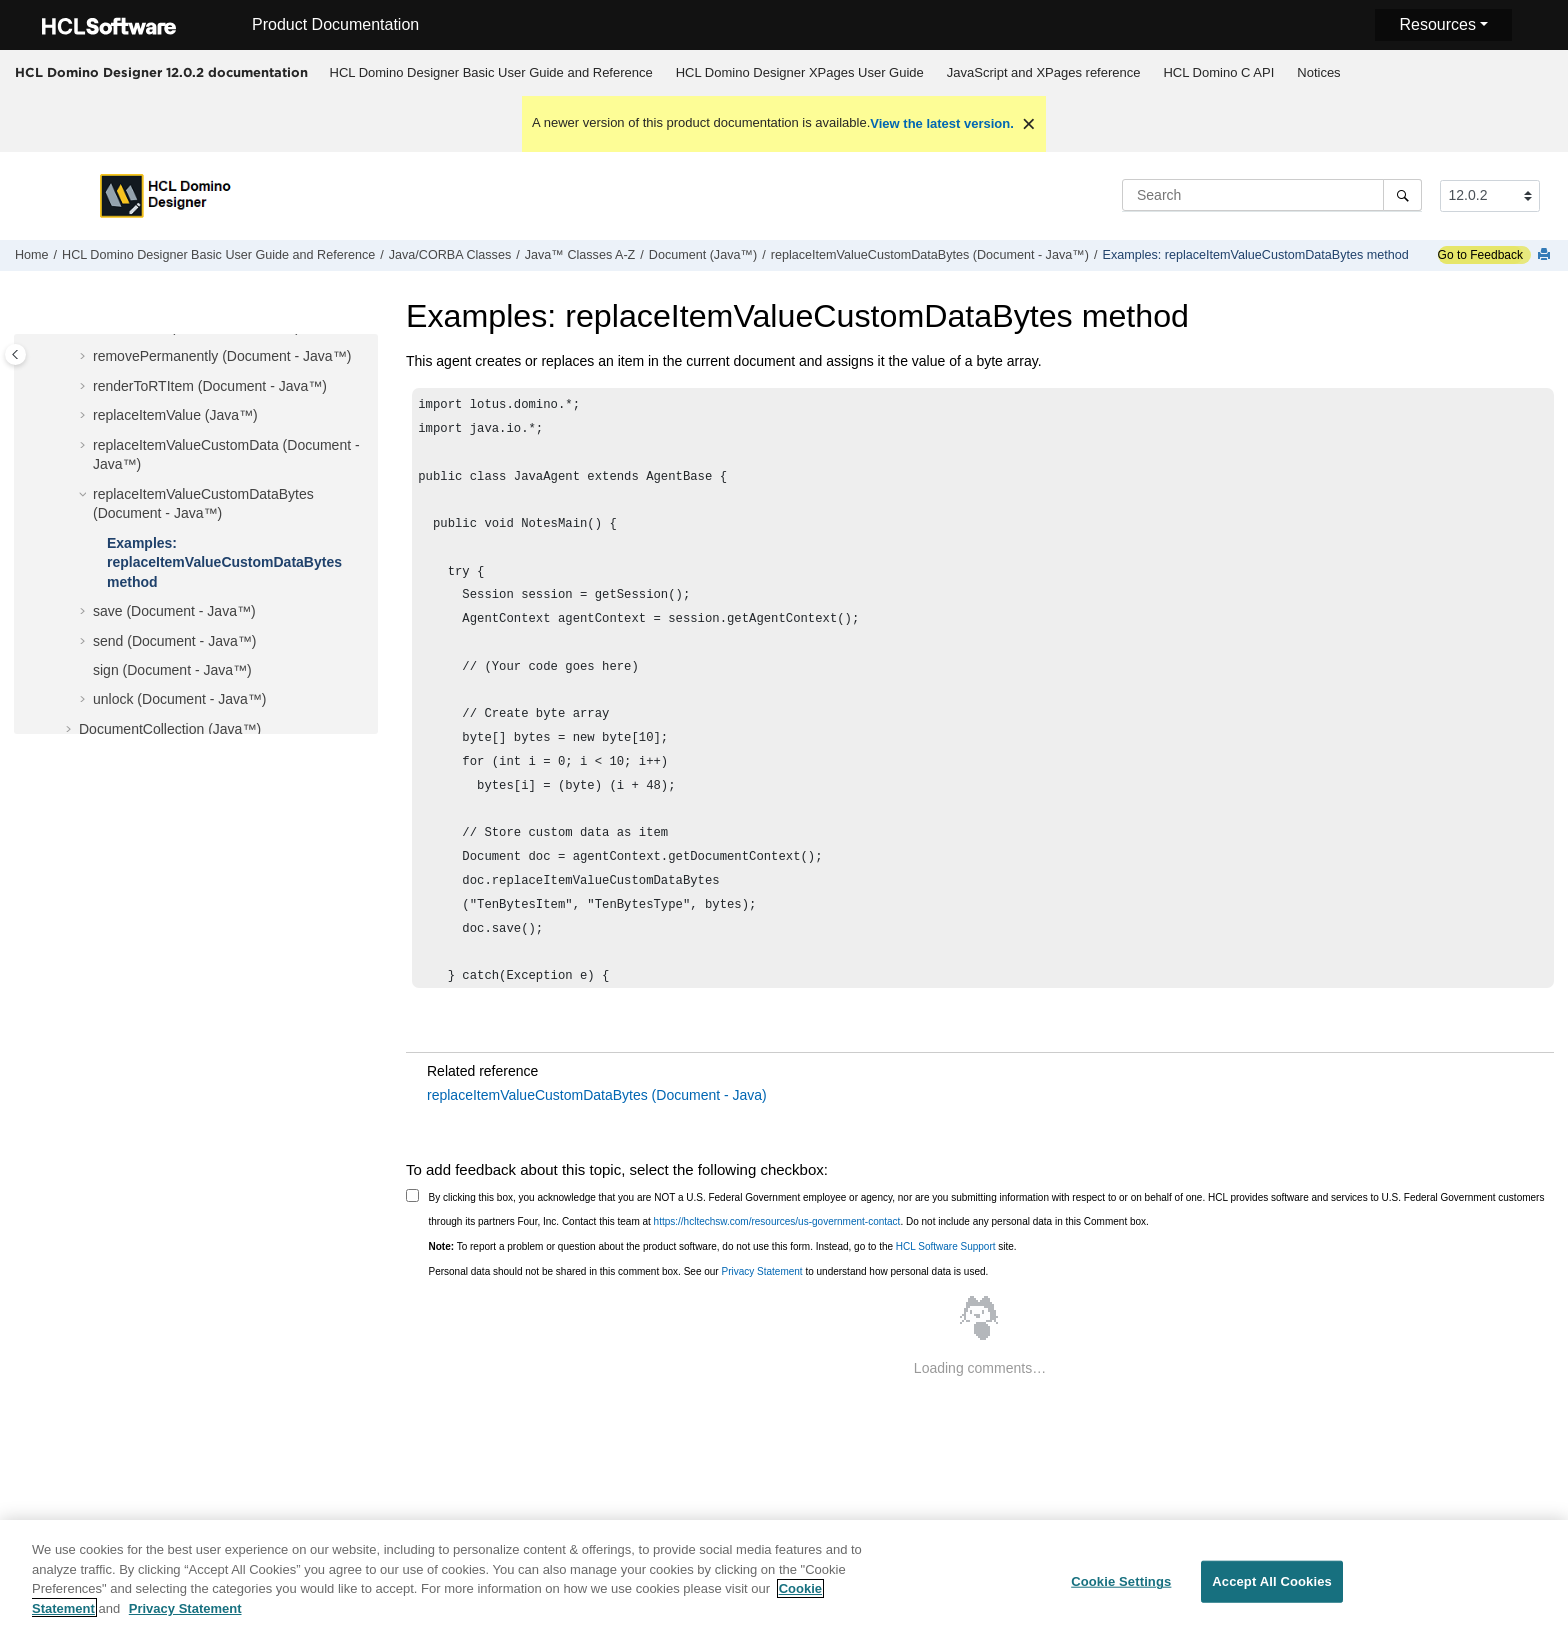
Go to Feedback (1480, 255)
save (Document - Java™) (174, 611)
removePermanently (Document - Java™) (222, 356)
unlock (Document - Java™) (180, 699)
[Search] (1402, 195)
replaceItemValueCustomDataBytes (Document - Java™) (930, 255)
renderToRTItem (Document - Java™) (210, 386)
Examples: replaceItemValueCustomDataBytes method (1256, 255)
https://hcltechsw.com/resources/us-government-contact (777, 1221)
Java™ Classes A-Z (580, 255)
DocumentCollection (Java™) (170, 729)
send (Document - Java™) (174, 641)
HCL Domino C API (1218, 72)
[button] (85, 357)
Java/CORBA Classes (450, 255)
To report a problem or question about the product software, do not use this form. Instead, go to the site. (723, 1246)
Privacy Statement (761, 1271)
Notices (1318, 72)
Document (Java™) (703, 255)
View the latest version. (942, 123)
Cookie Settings (1121, 1594)
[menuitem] (491, 73)
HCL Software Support (946, 1246)
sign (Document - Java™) (172, 670)
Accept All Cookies (1272, 1594)
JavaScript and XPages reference (1044, 72)
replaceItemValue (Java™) (175, 415)
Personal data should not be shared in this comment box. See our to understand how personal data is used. (709, 1271)
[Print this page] (1546, 255)
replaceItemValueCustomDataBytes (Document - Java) (597, 1095)
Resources (1437, 24)
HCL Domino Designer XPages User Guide (800, 72)
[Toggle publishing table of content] (15, 354)
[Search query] (1272, 195)
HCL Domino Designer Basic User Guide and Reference (491, 72)
